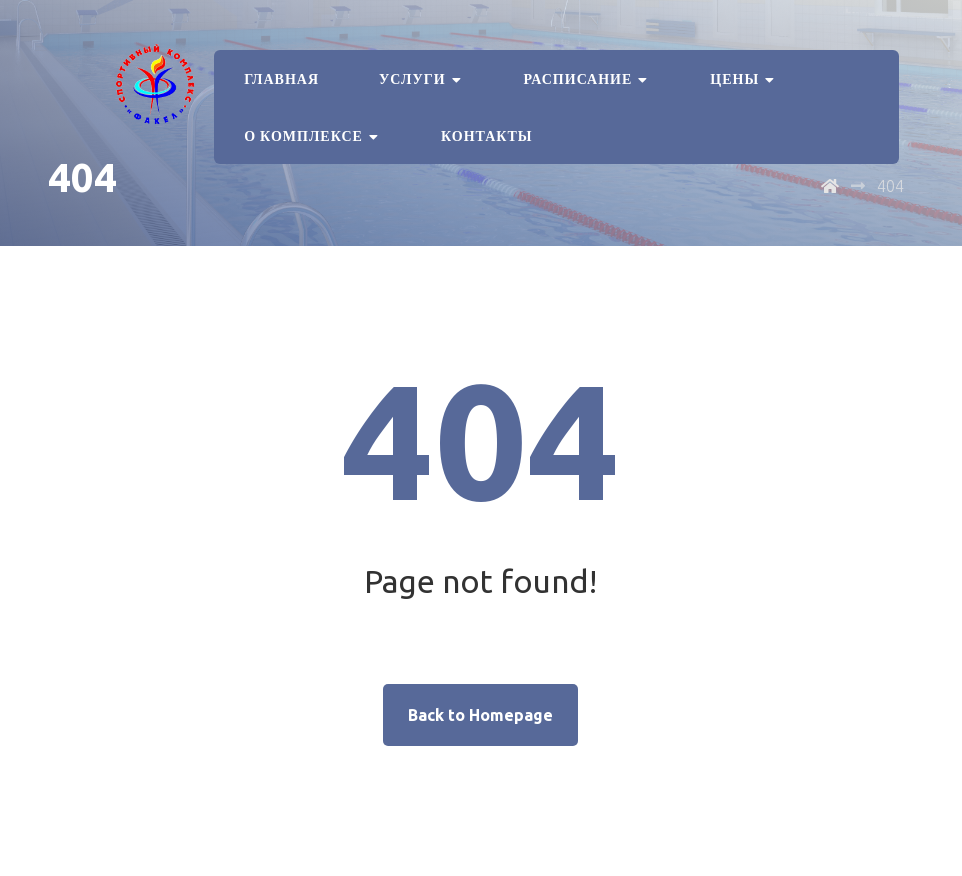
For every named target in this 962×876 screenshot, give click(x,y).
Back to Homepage (480, 715)
